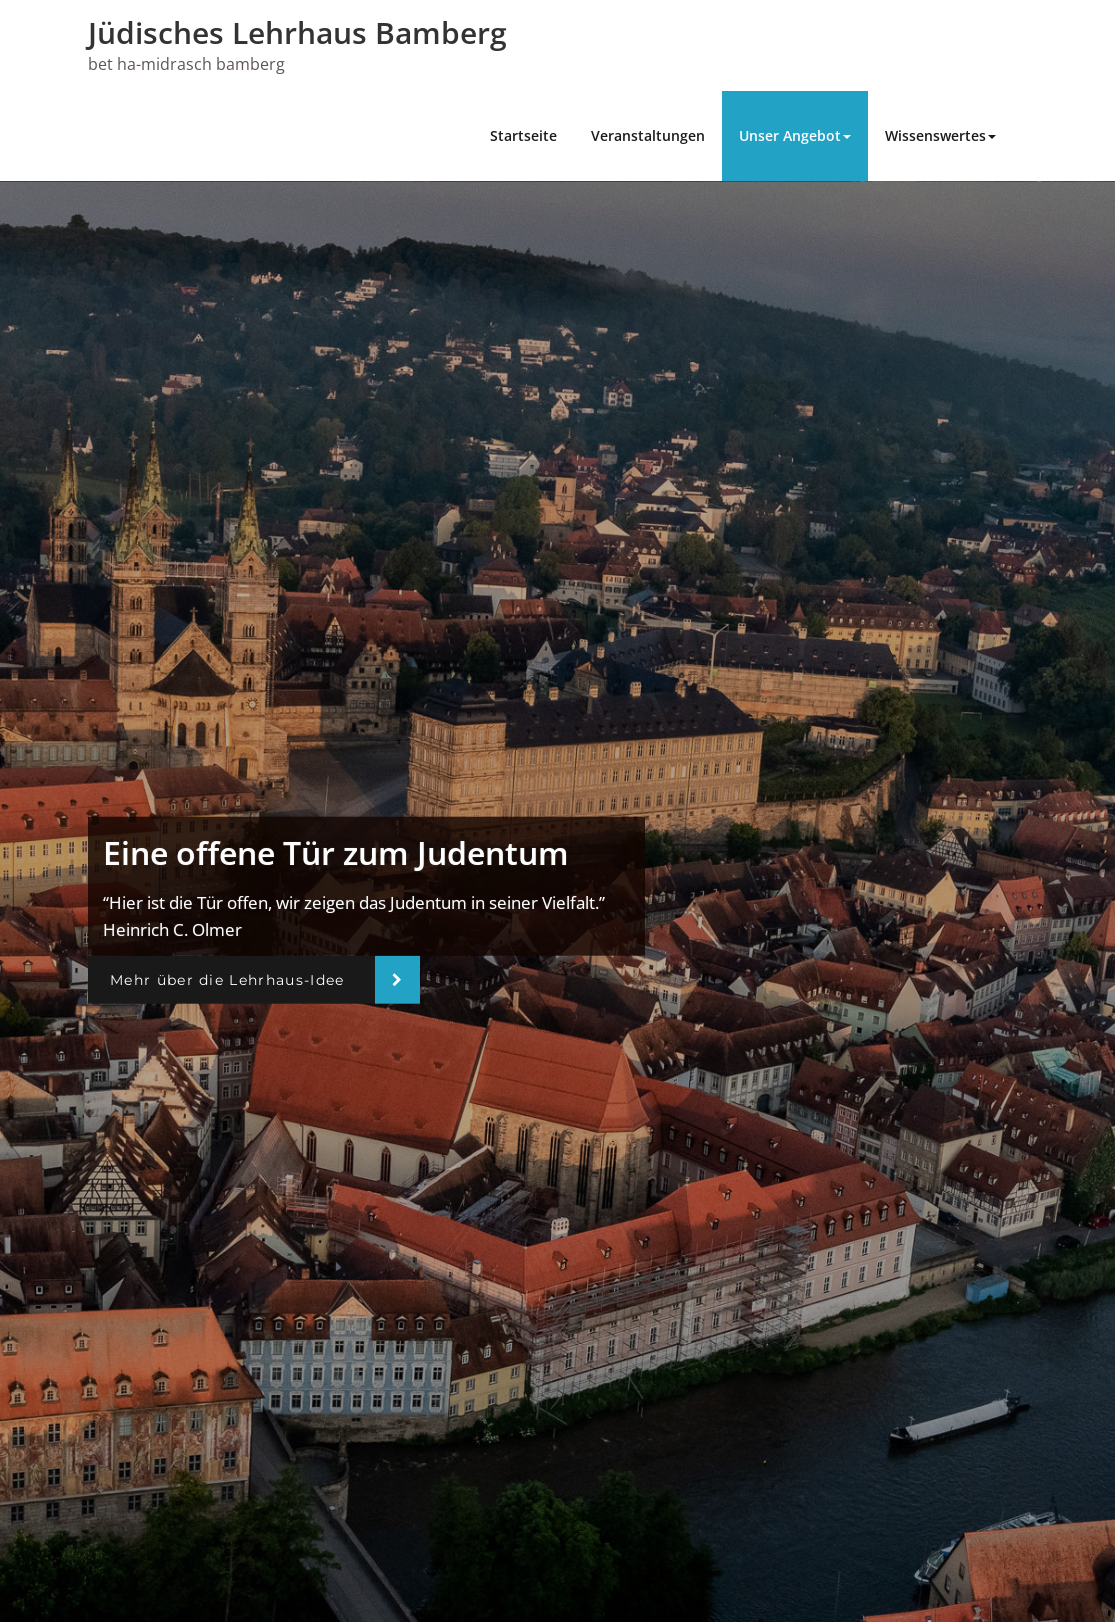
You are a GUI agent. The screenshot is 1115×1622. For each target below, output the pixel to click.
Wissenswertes (940, 135)
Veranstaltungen (648, 135)
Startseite (523, 135)
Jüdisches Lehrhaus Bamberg (297, 32)
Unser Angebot (795, 135)
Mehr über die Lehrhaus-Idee (227, 980)
